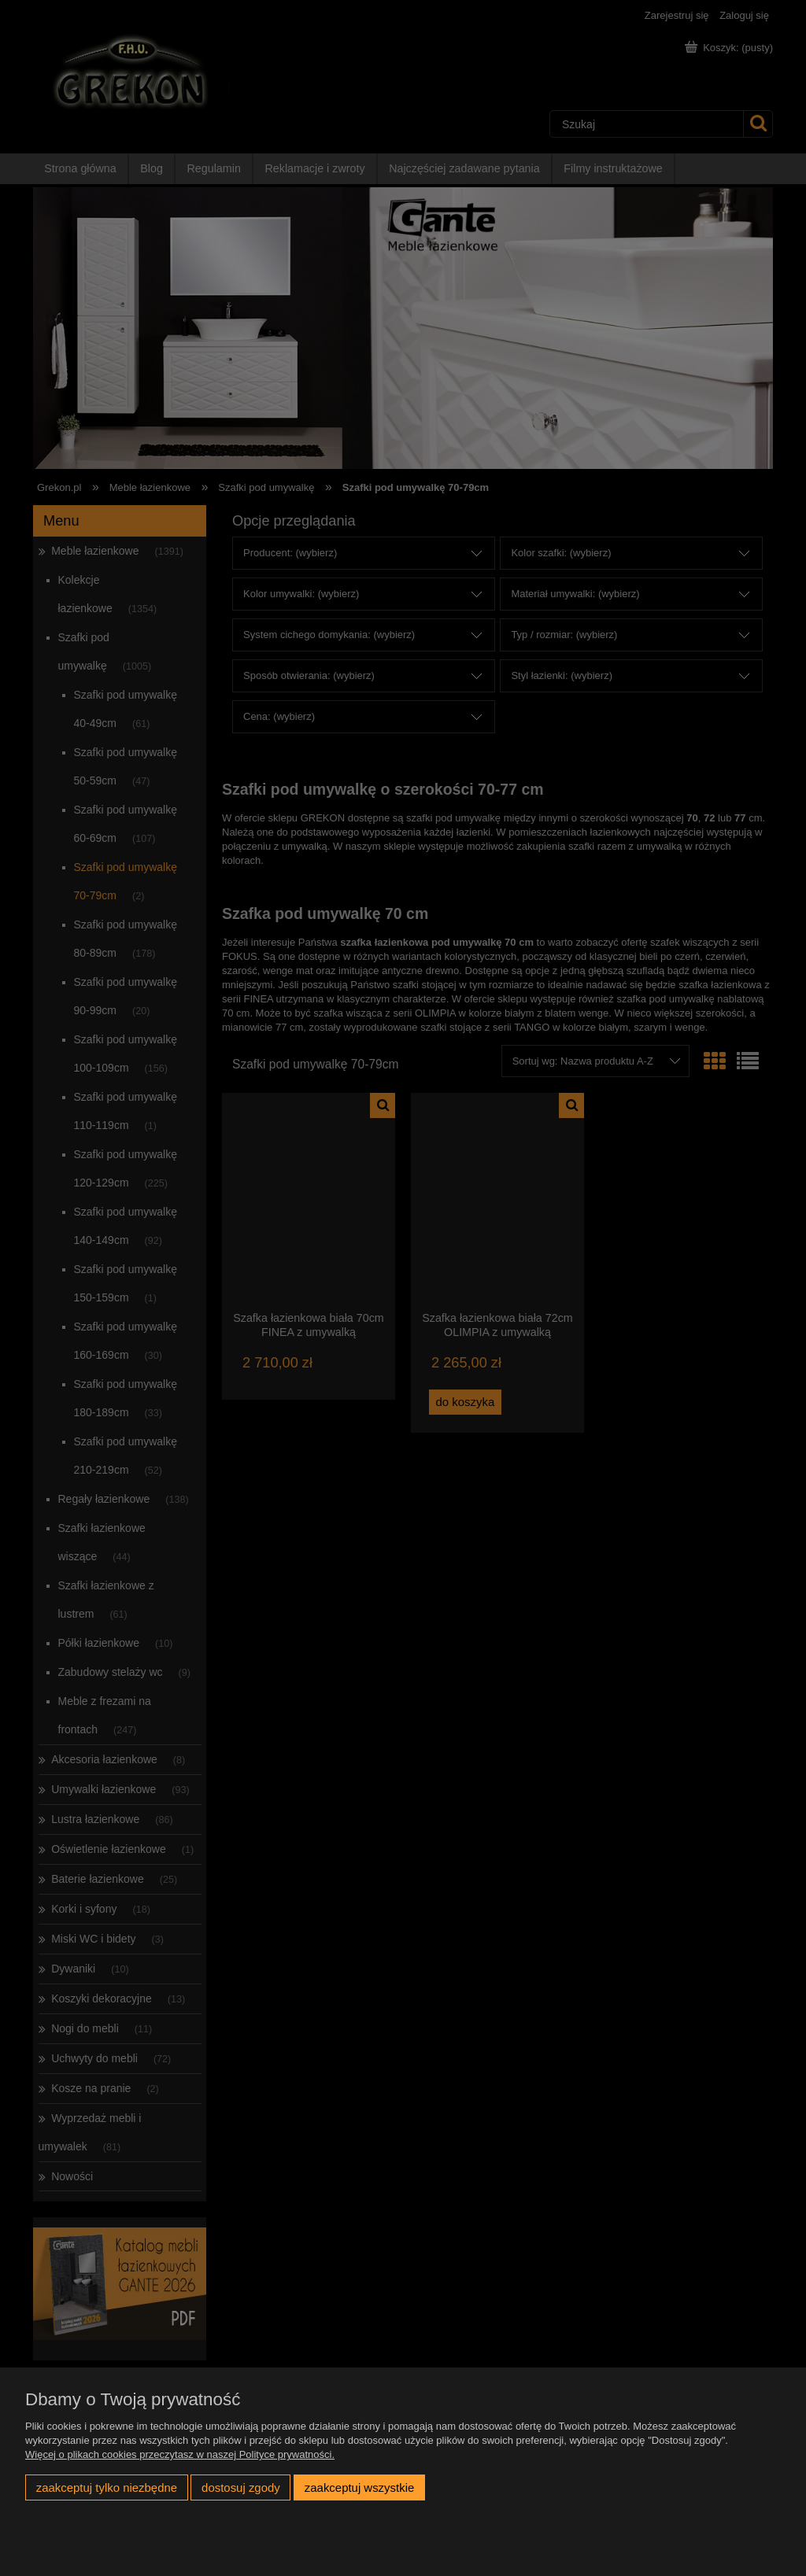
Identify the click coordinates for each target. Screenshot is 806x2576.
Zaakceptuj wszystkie (359, 2487)
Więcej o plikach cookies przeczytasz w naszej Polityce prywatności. (180, 2454)
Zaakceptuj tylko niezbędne (106, 2487)
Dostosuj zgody (241, 2487)
